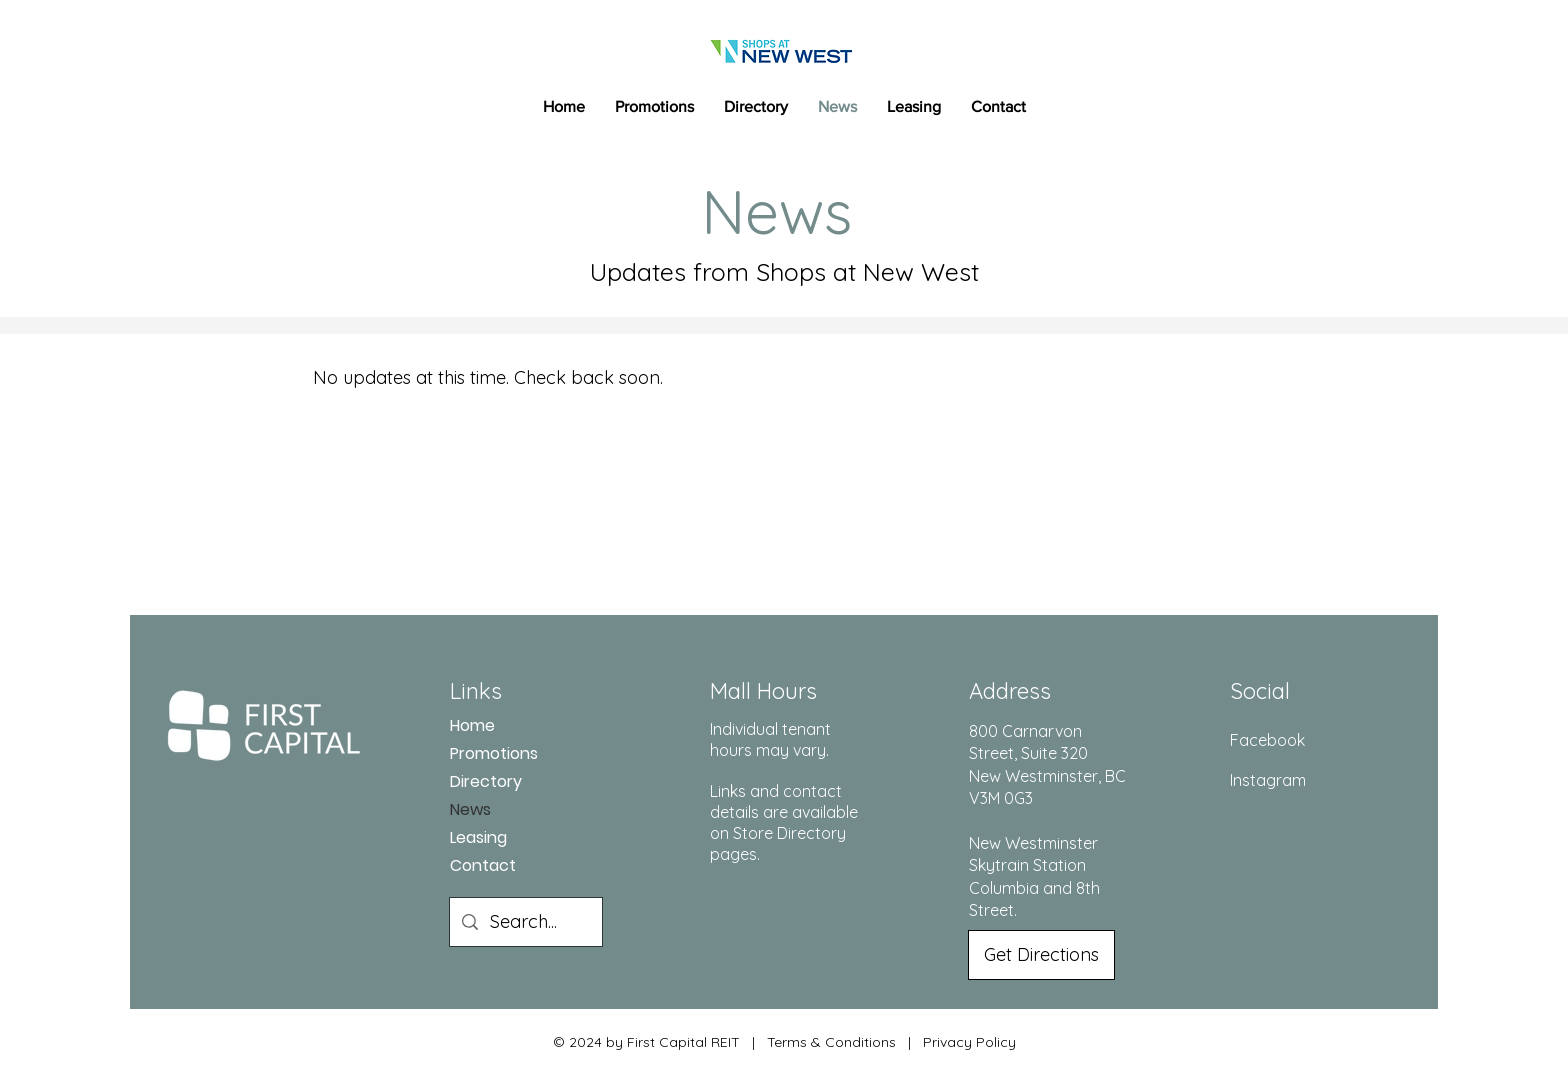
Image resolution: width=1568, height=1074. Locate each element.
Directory (486, 781)
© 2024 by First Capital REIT (646, 1042)
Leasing (478, 837)
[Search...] (525, 922)
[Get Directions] (1041, 955)
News (470, 809)
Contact (483, 865)
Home (472, 725)
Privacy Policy (969, 1042)
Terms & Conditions (831, 1042)
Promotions (494, 753)
